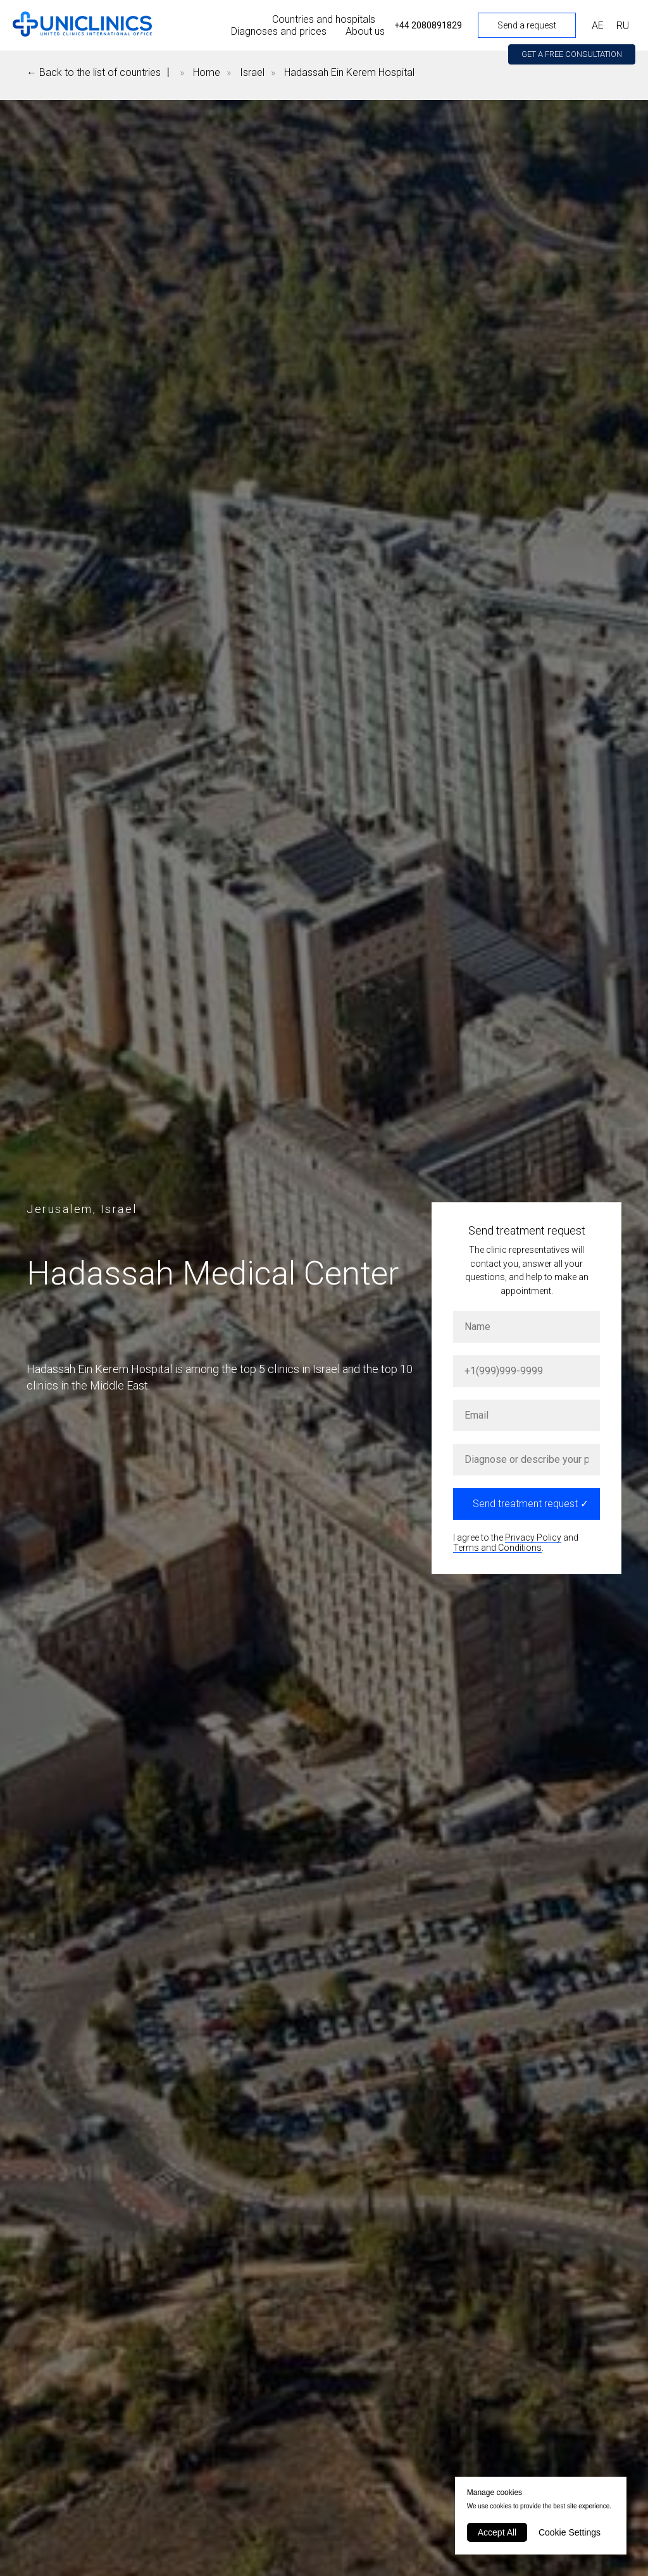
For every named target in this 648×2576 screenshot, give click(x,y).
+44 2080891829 (428, 25)
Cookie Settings (570, 2532)
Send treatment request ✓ (531, 1504)
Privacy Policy (533, 1537)
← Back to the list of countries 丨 (100, 72)
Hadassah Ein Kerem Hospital (349, 72)
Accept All (497, 2532)
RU (622, 26)
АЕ (598, 26)
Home (206, 72)
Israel (252, 72)
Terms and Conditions (497, 1548)
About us (365, 31)
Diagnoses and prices (279, 31)
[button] (571, 54)
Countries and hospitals (323, 19)
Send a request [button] (526, 25)
